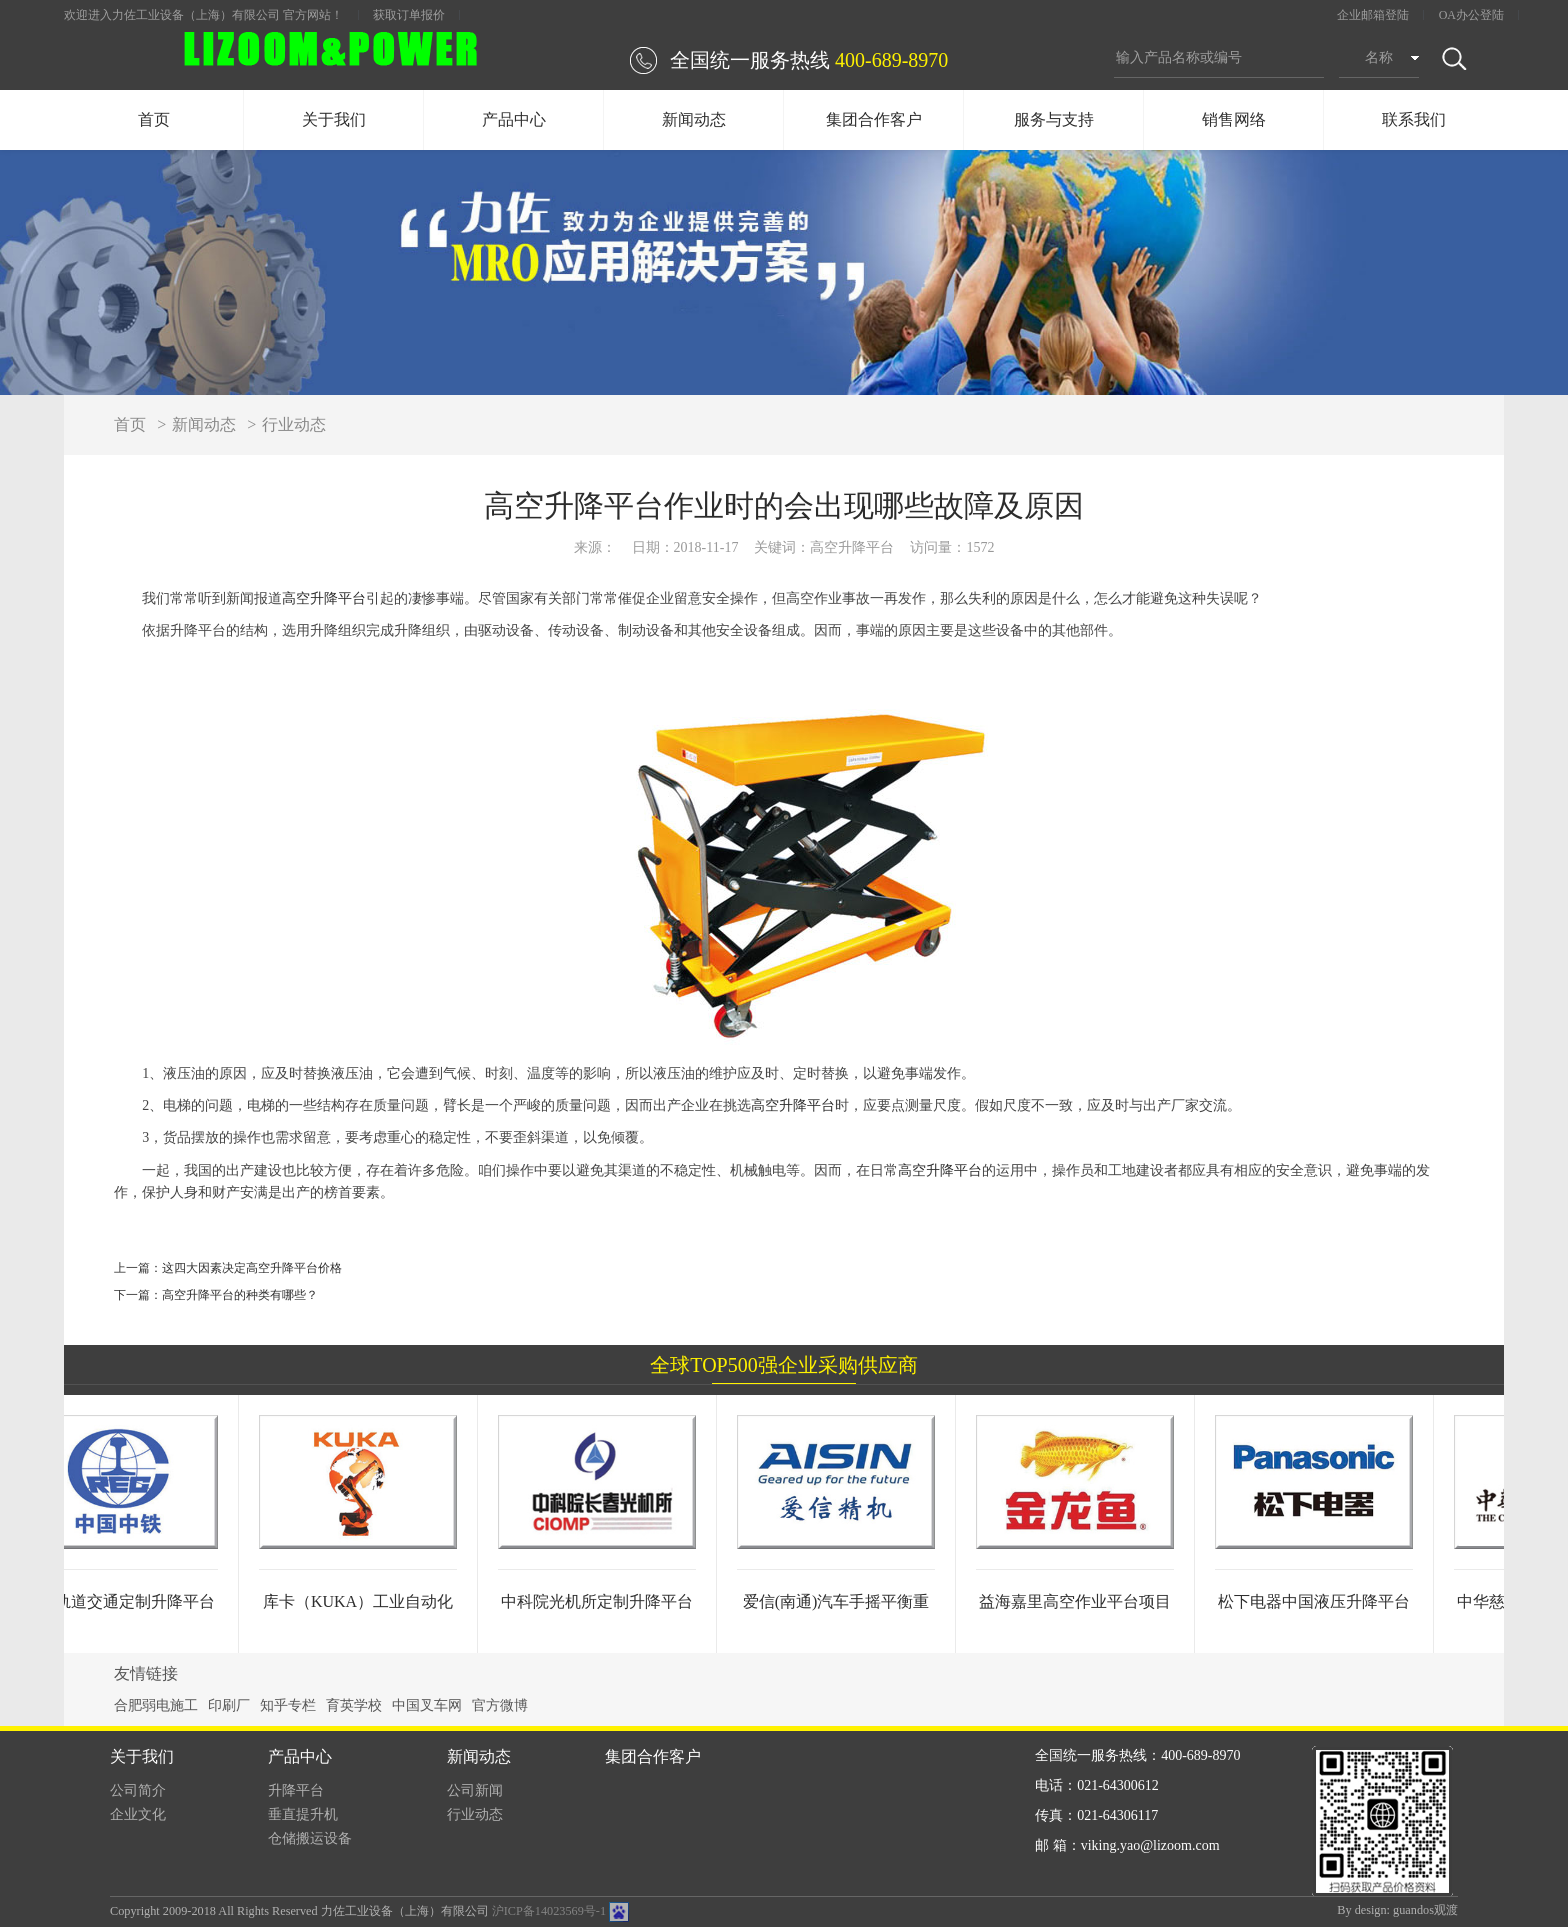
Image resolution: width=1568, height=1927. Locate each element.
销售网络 (1234, 119)
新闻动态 (694, 119)
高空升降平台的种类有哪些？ (240, 1295)
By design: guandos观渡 (1397, 1910)
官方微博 (500, 1705)
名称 (1379, 57)
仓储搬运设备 (310, 1838)
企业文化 (138, 1814)
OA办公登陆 (1471, 15)
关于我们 (334, 119)
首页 (154, 119)
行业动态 (294, 424)
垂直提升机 (303, 1814)
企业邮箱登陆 (1373, 15)
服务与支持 (1054, 119)
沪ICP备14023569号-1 (549, 1911)
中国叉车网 (427, 1705)
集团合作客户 (874, 119)
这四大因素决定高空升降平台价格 (252, 1268)
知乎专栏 (288, 1705)
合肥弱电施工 (156, 1705)
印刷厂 (229, 1705)
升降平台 (296, 1790)
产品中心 (514, 119)
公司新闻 (475, 1790)
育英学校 (354, 1705)
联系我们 (1414, 119)
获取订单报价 (409, 15)
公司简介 (138, 1790)
